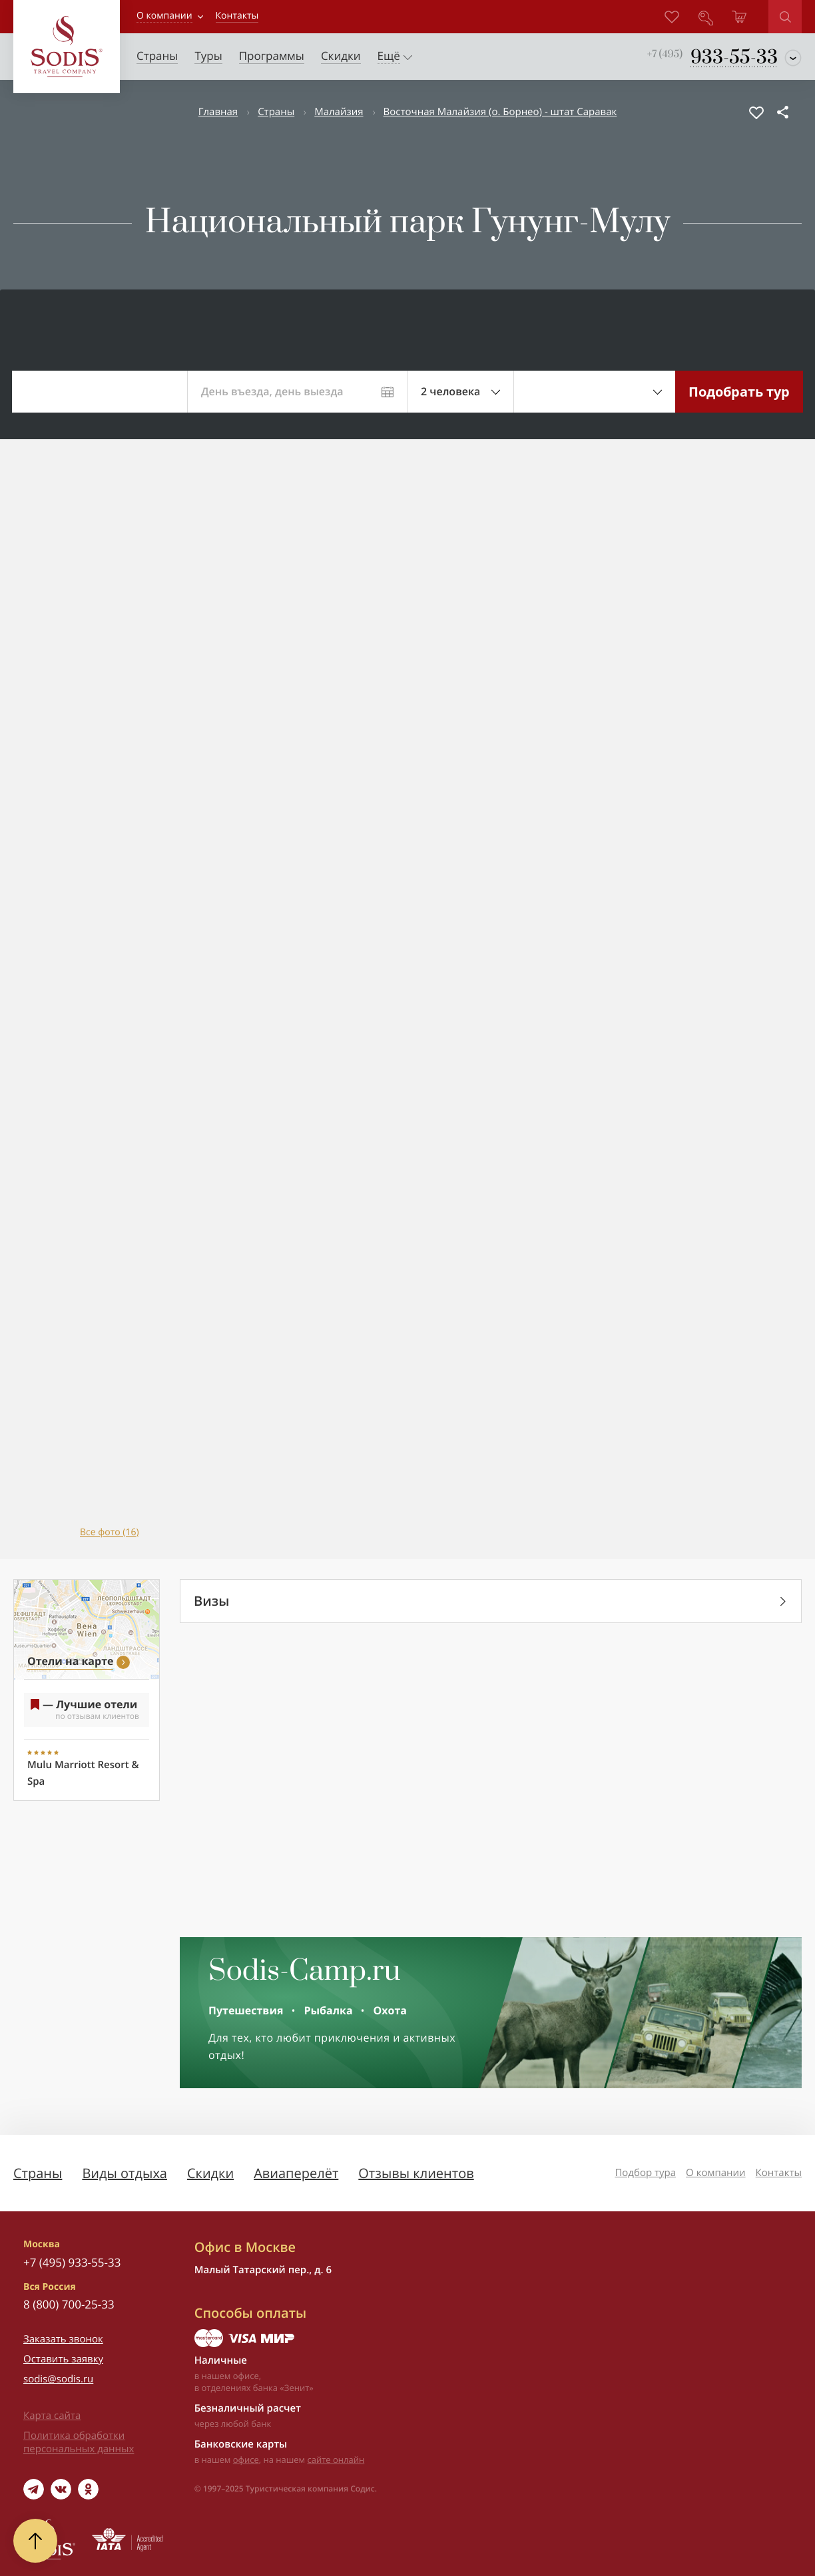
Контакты (779, 2172)
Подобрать (739, 392)
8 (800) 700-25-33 (69, 2304)
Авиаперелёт (296, 2173)
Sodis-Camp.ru (304, 1972)
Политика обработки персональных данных (78, 2442)
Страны (276, 111)
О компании (164, 15)
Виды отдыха (124, 2173)
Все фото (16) (109, 1532)
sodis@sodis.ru (58, 2379)
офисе (246, 2460)
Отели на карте (70, 1661)
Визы (211, 1601)
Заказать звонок (63, 2339)
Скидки (210, 2173)
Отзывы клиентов (415, 2173)
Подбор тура (645, 2172)
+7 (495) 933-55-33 (72, 2262)
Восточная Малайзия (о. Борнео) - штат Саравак (500, 111)
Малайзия (338, 111)
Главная (218, 111)
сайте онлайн (336, 2460)
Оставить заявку (63, 2359)
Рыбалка (328, 2010)
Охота (390, 2010)
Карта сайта (52, 2415)
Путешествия (245, 2010)
